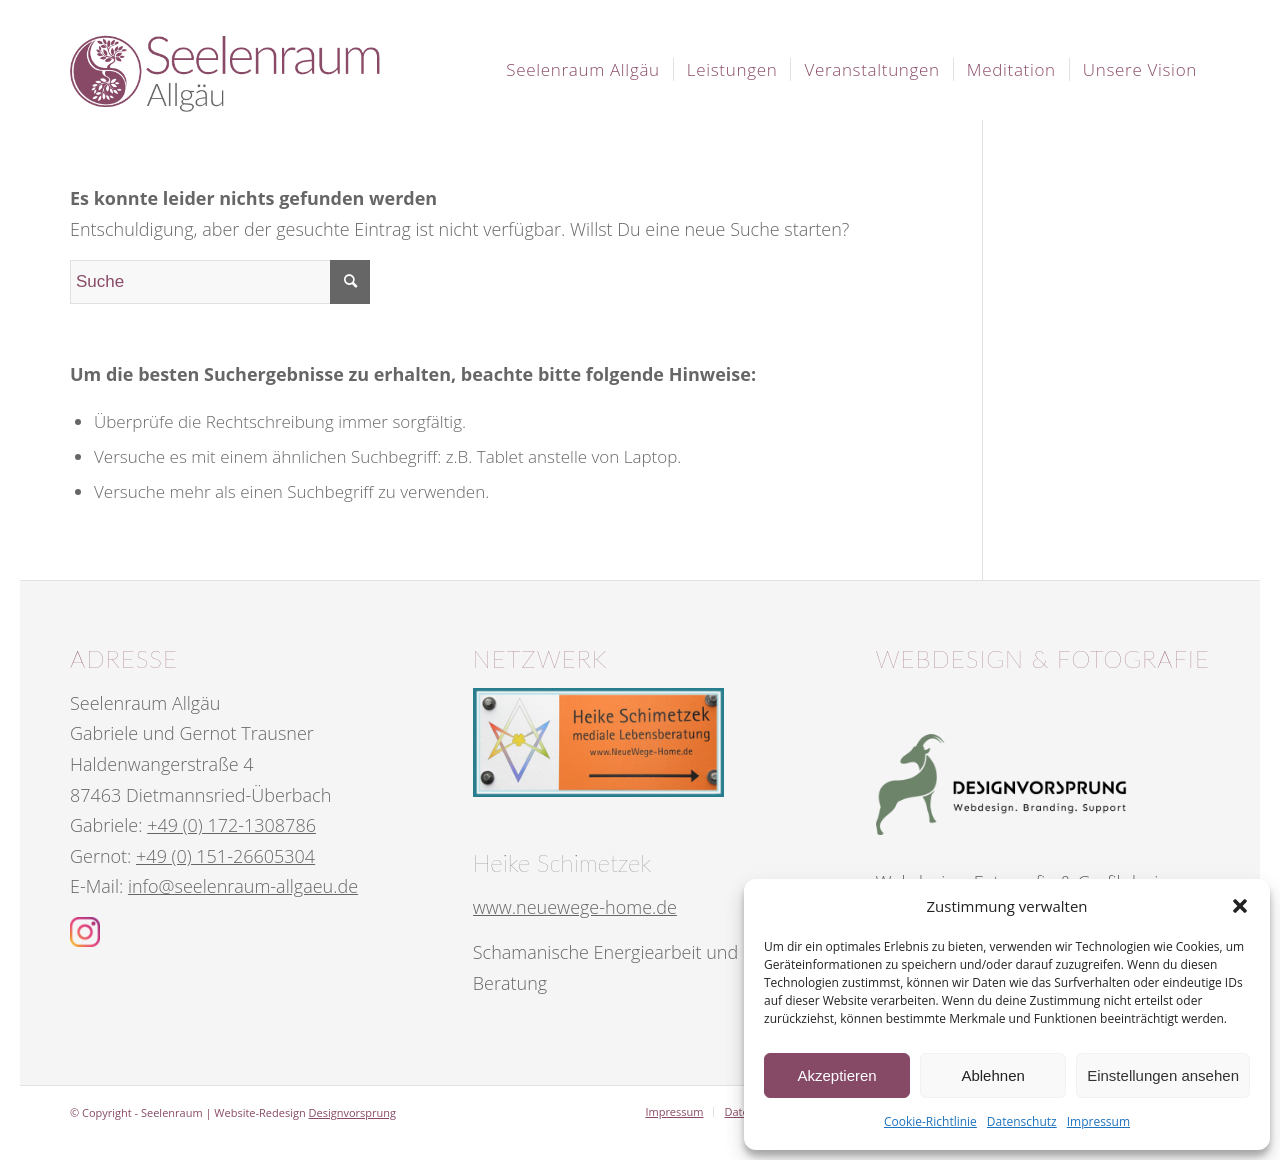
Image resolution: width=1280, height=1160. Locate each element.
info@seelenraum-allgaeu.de (243, 886)
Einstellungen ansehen (1163, 1075)
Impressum (1098, 1121)
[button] (1240, 906)
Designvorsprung (352, 1112)
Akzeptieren (836, 1075)
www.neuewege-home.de (575, 907)
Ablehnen (992, 1075)
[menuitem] (583, 70)
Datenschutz (1022, 1121)
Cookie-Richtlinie (930, 1121)
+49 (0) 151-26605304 (225, 856)
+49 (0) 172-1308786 (231, 825)
